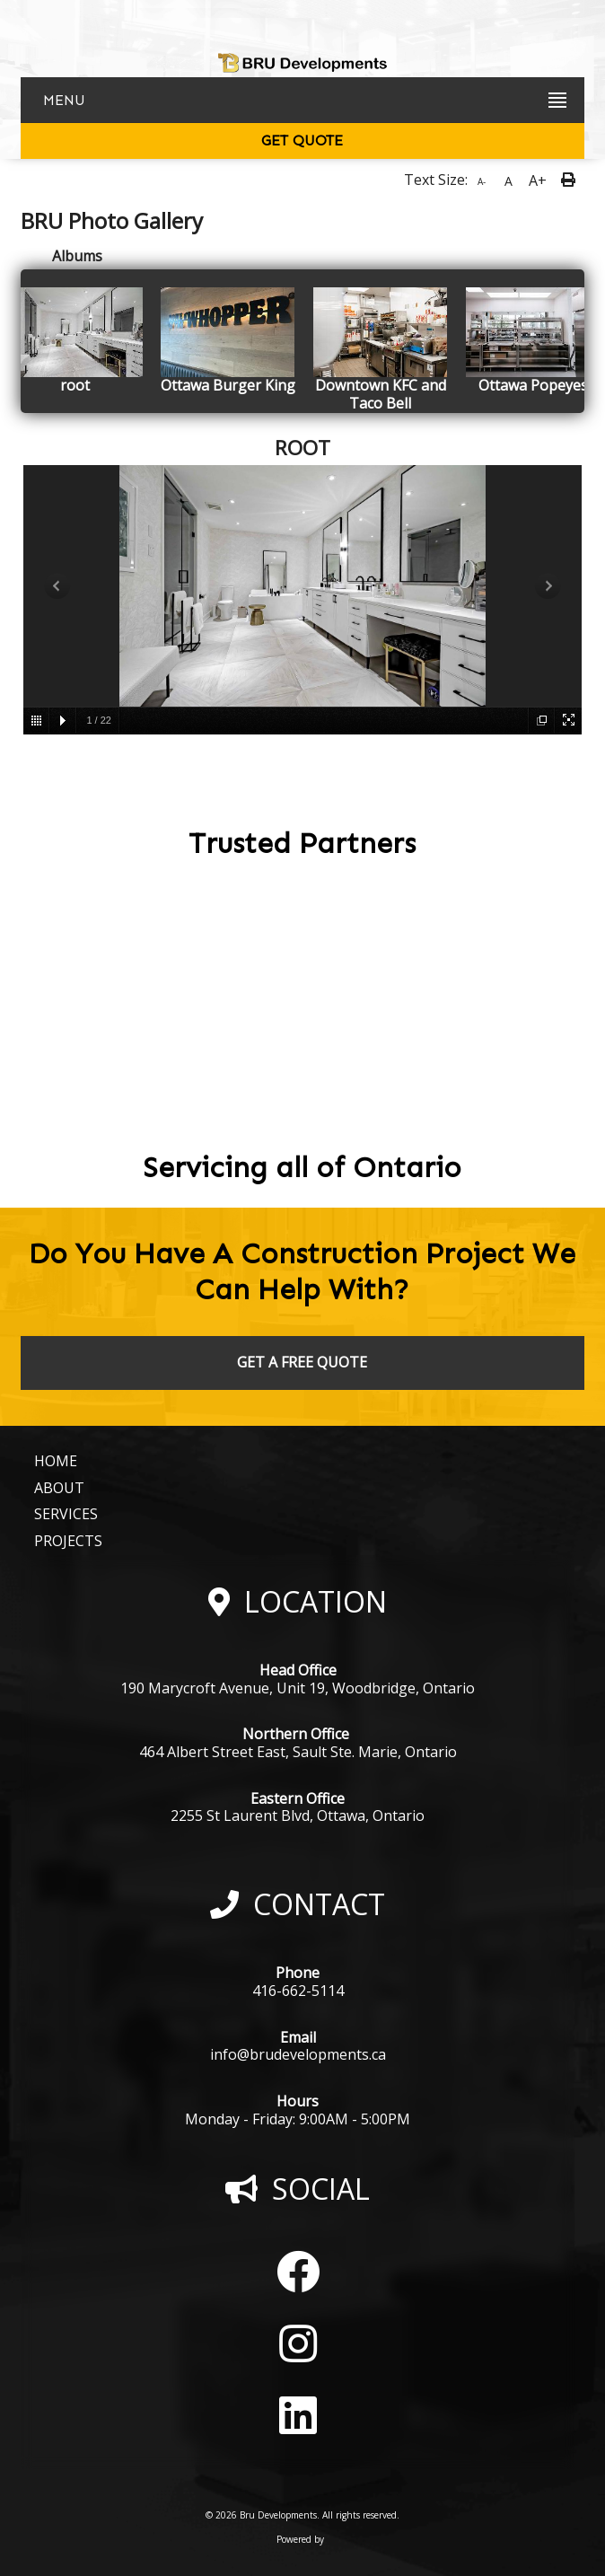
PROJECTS (68, 1541)
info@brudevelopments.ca (298, 2054)
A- (482, 181)
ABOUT (59, 1488)
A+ (538, 180)
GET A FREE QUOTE (302, 1362)
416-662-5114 (298, 1990)
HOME (55, 1461)
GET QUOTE (302, 140)
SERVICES (66, 1514)
